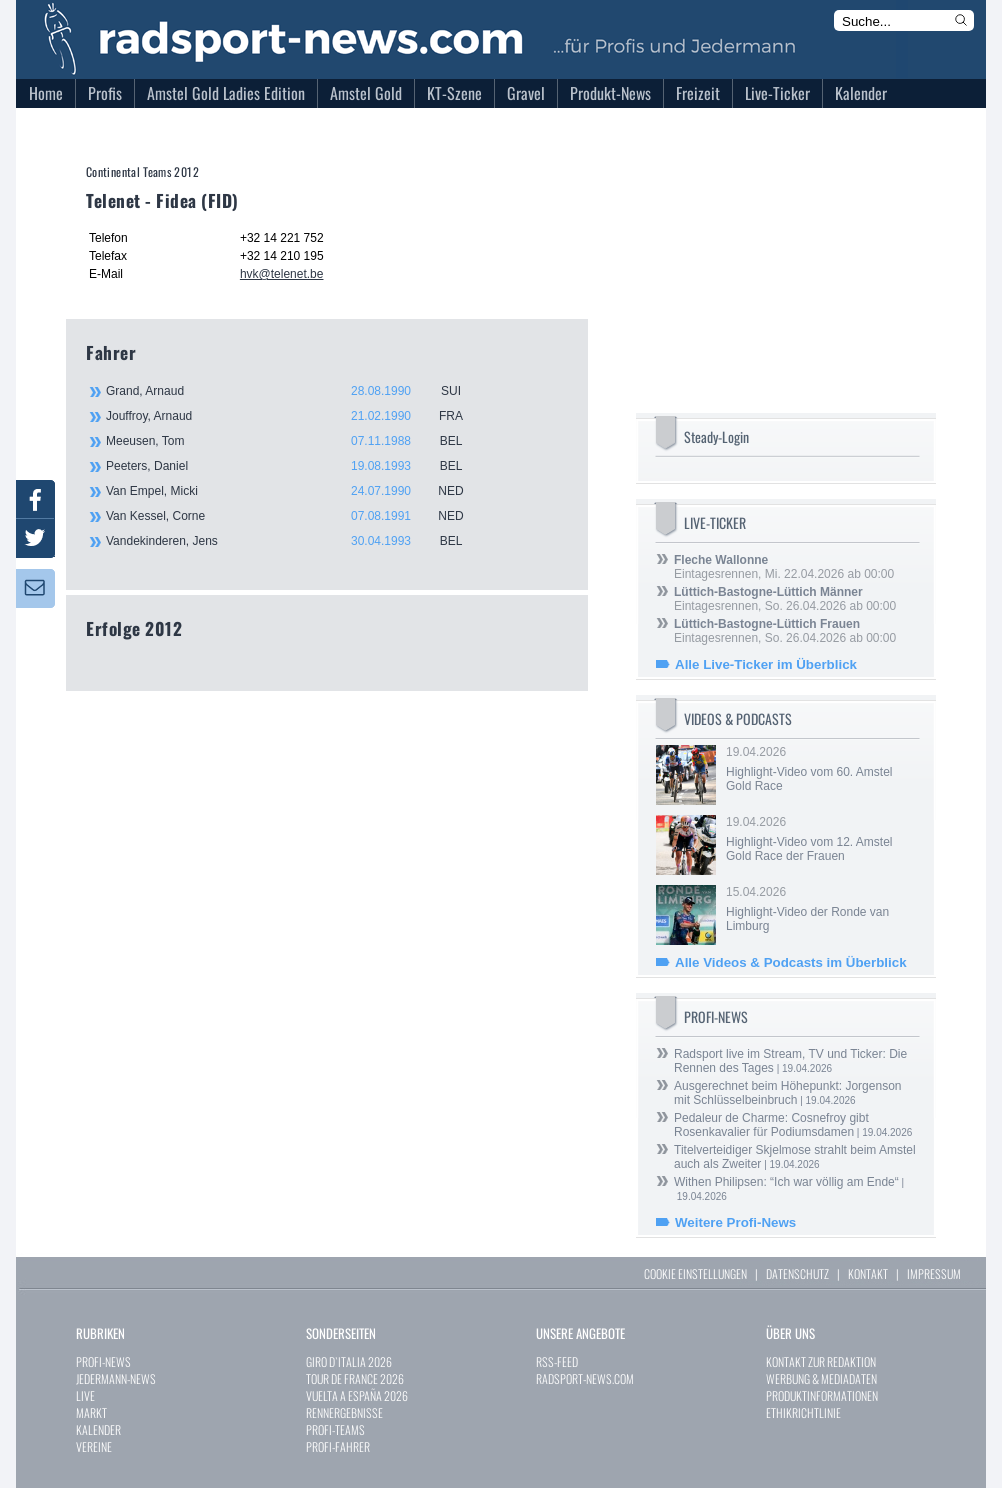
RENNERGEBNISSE (344, 1412)
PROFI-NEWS (103, 1361)
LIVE (85, 1395)
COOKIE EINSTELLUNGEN (695, 1273)
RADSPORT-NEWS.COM (585, 1378)
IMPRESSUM (934, 1273)
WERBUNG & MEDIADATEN (821, 1378)
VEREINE (94, 1446)
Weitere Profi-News (735, 1222)
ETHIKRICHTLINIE (803, 1412)
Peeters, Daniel (296, 466)
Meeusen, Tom (296, 441)
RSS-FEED (557, 1361)
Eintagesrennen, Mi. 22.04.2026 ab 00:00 (784, 567)
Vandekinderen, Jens (296, 541)
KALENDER (98, 1429)
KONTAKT (868, 1273)
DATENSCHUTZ (797, 1273)
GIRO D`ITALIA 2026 (349, 1361)
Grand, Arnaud (296, 391)
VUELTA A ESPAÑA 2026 (357, 1395)
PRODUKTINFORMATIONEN (822, 1395)
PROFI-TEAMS (335, 1429)
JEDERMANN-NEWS (116, 1378)
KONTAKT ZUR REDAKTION (821, 1361)
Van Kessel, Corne (296, 516)
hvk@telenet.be (282, 274)
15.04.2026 (821, 909)
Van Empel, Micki (296, 491)
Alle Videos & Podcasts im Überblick (791, 962)
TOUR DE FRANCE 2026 (355, 1378)
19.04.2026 (821, 769)
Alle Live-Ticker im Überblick (766, 664)
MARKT (91, 1412)
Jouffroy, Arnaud (296, 416)
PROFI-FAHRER (338, 1446)
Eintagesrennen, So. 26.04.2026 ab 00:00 (785, 599)
